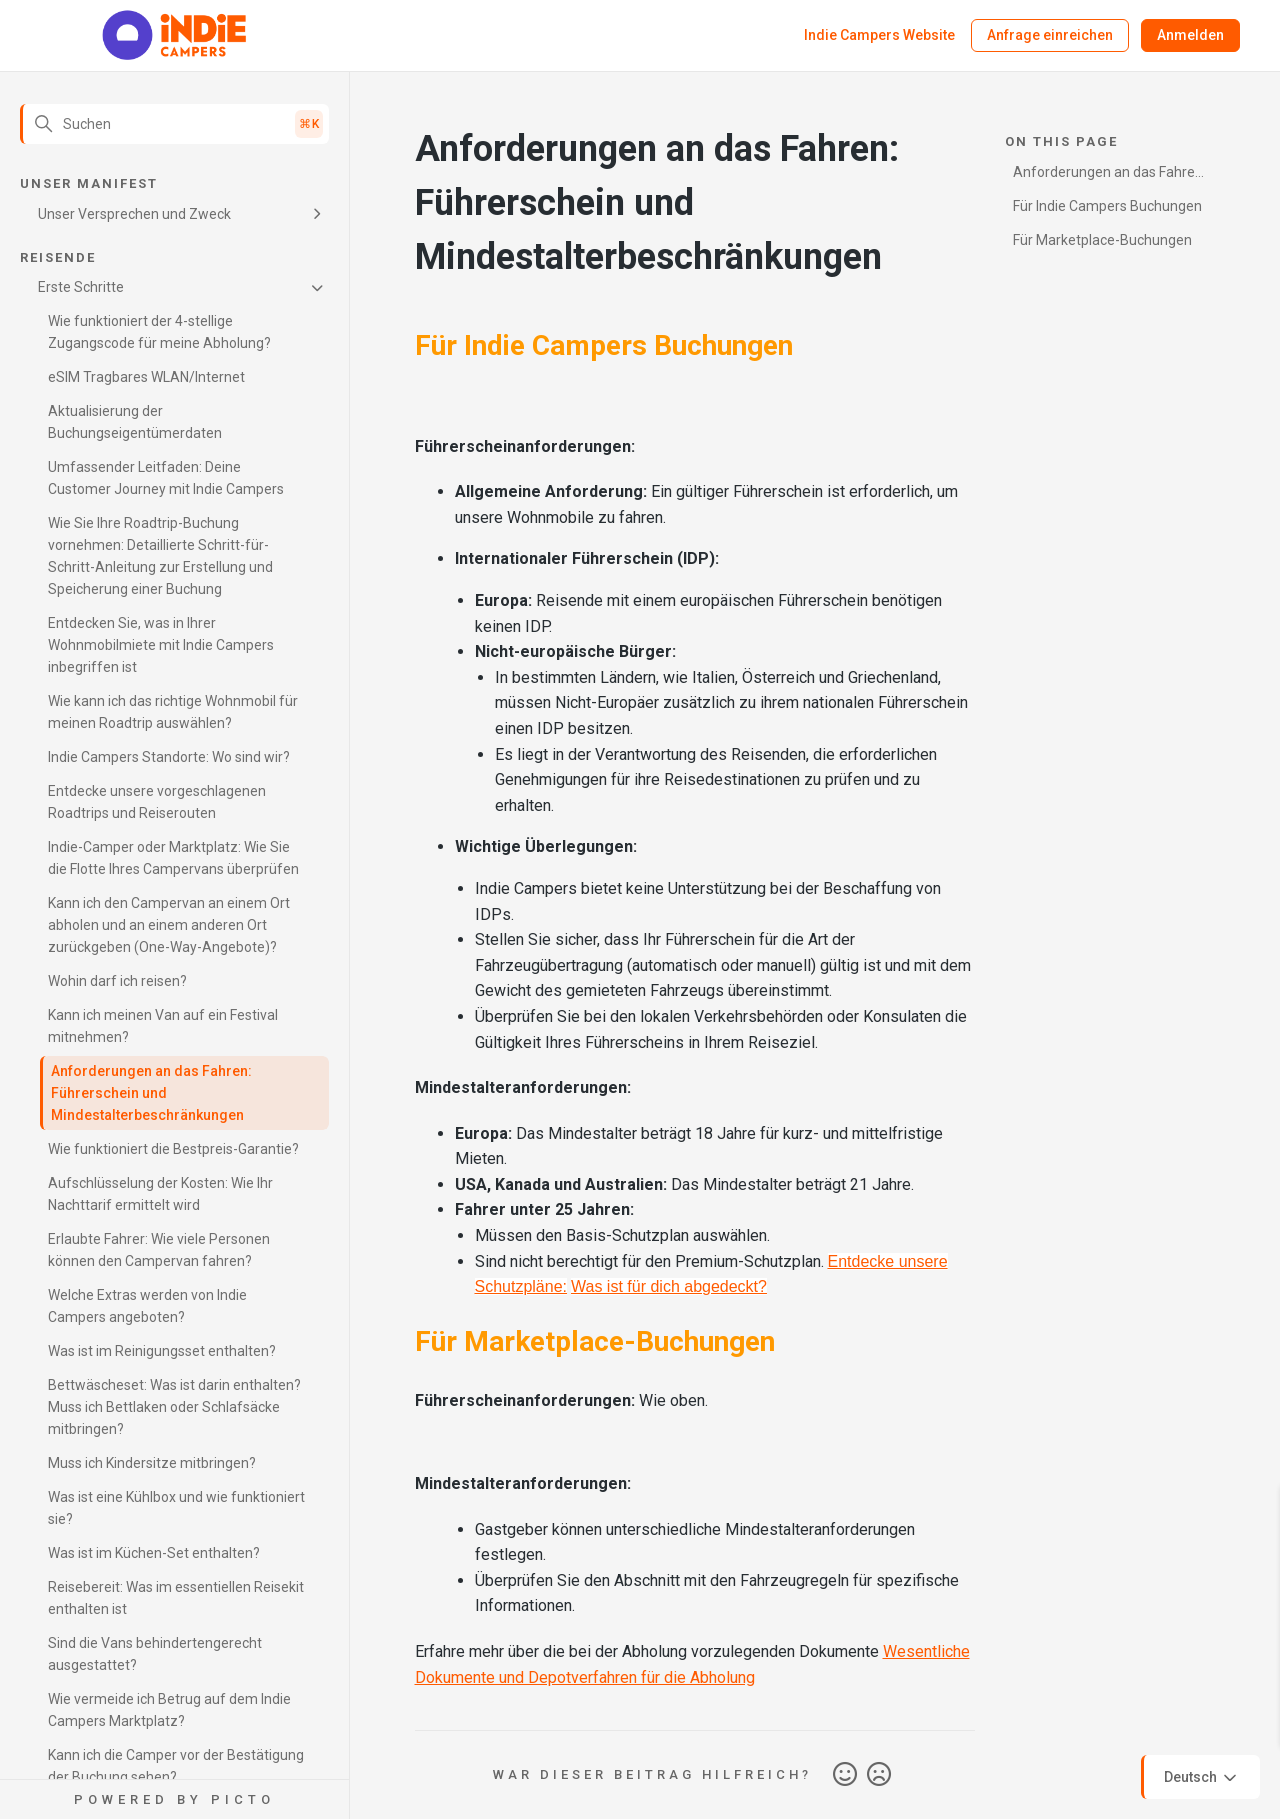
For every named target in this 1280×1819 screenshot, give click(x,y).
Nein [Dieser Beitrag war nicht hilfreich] (879, 1775)
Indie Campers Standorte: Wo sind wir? (169, 757)
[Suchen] (174, 124)
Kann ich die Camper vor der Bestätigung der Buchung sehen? (176, 1766)
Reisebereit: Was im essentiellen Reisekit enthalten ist (176, 1598)
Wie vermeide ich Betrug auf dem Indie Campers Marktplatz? (169, 1710)
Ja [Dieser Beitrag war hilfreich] (845, 1775)
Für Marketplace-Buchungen (1102, 240)
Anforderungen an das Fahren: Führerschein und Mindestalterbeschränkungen (151, 1093)
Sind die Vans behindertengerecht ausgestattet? (155, 1654)
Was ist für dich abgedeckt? (669, 1286)
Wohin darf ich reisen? (117, 981)
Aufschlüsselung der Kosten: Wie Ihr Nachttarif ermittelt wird (160, 1194)
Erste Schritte (81, 287)
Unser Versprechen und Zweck (134, 214)
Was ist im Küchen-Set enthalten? (154, 1553)
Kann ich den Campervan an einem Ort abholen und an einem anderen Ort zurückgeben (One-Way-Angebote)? (169, 925)
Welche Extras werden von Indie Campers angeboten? (147, 1306)
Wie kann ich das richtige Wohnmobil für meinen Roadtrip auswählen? (173, 712)
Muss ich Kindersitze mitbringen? (152, 1463)
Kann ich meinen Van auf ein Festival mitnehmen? (163, 1026)
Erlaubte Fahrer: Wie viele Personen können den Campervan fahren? (159, 1250)
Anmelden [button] (1190, 35)
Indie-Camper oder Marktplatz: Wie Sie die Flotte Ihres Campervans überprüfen (173, 858)
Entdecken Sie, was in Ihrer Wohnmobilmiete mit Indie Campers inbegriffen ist (161, 645)
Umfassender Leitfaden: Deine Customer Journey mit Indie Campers (166, 478)
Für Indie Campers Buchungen (1107, 206)
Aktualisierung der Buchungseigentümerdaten (135, 422)
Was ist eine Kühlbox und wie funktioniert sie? (176, 1508)
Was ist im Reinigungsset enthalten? (162, 1351)
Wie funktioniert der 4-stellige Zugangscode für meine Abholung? (159, 332)
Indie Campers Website (879, 35)
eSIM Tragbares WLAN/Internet (146, 377)
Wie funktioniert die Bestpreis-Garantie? (173, 1149)
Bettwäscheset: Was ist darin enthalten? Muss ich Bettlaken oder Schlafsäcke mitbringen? (174, 1407)
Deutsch (1202, 1778)
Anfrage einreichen (1050, 35)
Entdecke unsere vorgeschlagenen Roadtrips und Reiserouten (157, 802)
